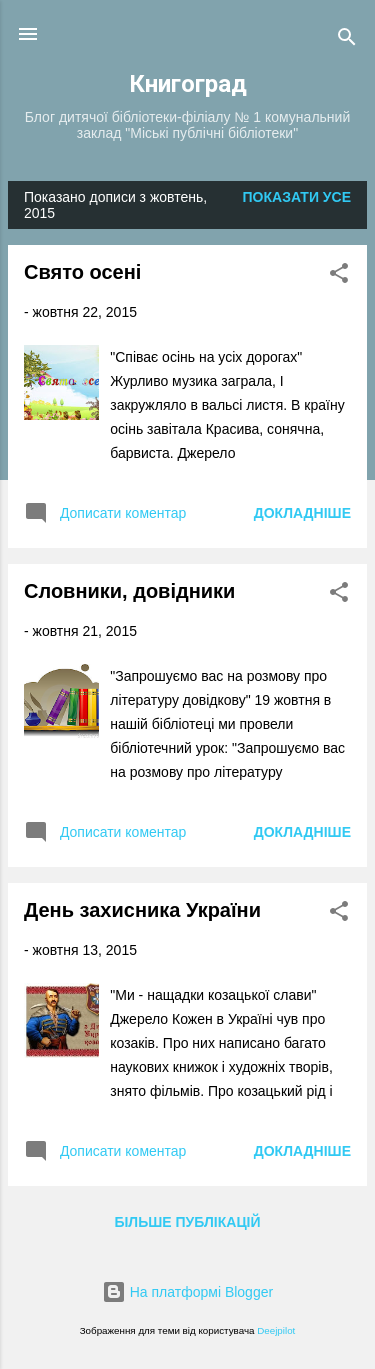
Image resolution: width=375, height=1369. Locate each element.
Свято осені (82, 272)
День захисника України (142, 910)
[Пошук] (347, 40)
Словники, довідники (129, 591)
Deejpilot (276, 1330)
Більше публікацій (187, 1222)
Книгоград (188, 84)
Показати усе (297, 197)
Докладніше (302, 513)
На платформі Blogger (187, 1292)
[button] (339, 276)
